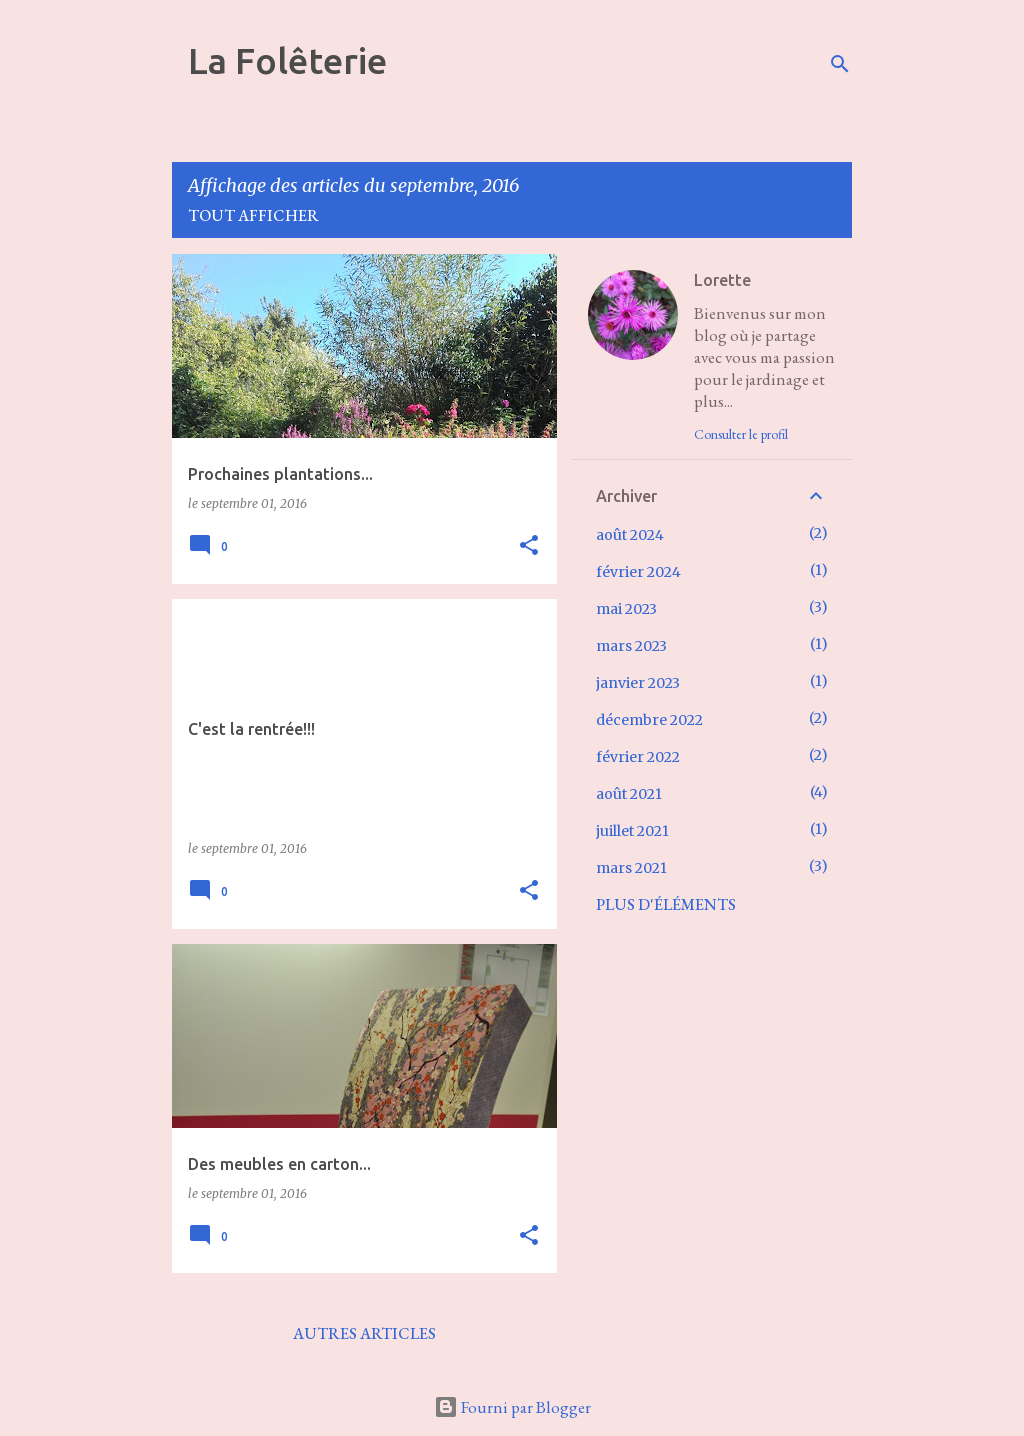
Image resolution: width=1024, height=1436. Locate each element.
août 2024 (630, 535)
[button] (529, 546)
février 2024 (638, 572)
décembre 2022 (649, 720)
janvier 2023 (638, 683)
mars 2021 (631, 868)
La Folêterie (287, 60)
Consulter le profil (741, 434)
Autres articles (364, 1333)
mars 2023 (631, 646)
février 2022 (638, 757)
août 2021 (629, 794)
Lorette (722, 280)
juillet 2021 (632, 831)
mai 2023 (626, 609)
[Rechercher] (840, 64)
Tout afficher (253, 215)
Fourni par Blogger (512, 1407)
